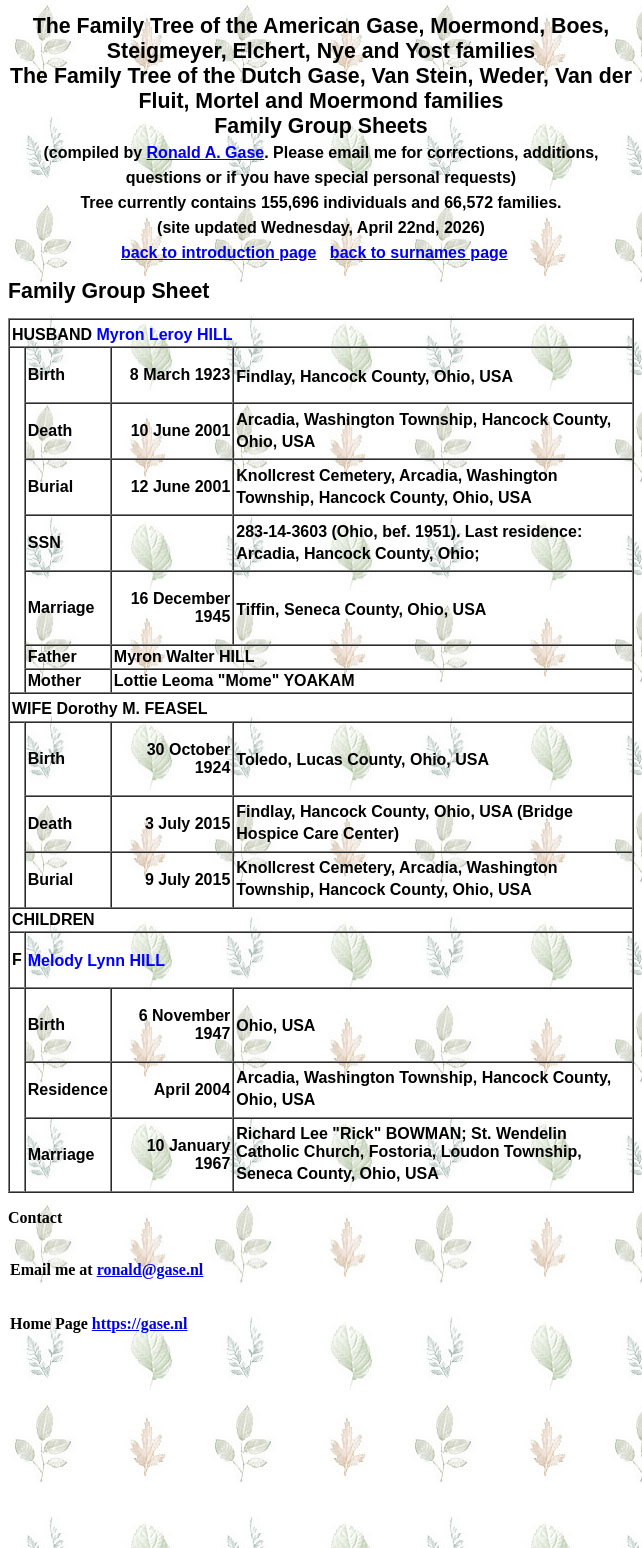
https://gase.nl (140, 1323)
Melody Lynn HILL (96, 961)
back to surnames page (419, 252)
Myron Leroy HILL (164, 334)
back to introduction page (219, 252)
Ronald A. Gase (206, 152)
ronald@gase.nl (150, 1269)
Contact (35, 1217)
